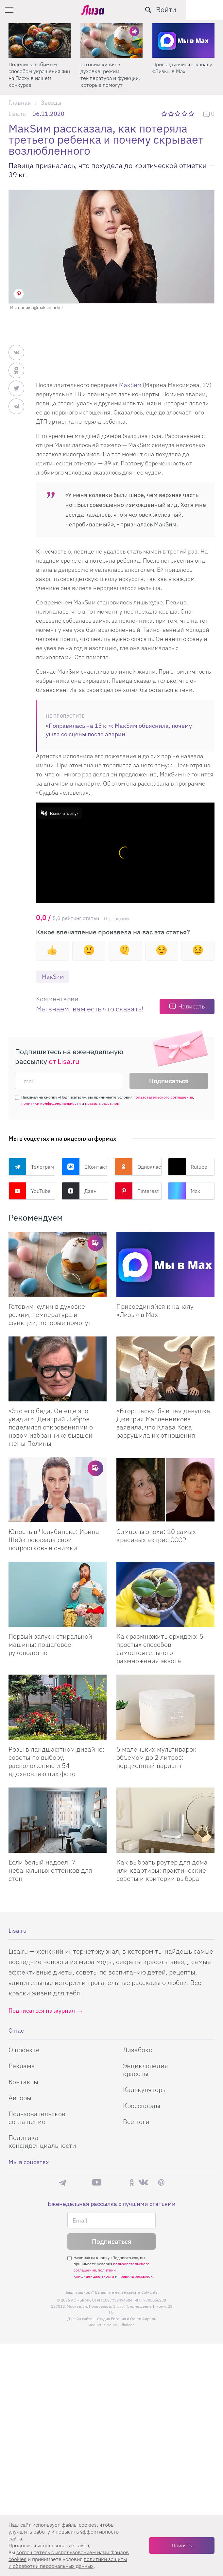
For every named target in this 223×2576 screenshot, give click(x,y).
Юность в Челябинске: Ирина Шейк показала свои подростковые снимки (54, 1539)
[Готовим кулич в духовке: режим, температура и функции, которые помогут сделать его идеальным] (58, 1264)
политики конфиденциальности (51, 1103)
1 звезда (164, 114)
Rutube (187, 1167)
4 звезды (184, 114)
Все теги (136, 2121)
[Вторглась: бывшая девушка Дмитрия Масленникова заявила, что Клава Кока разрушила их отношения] (165, 1369)
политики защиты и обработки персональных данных (68, 2562)
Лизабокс (137, 2049)
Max (184, 1191)
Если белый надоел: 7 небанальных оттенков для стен (50, 1870)
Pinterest (137, 1191)
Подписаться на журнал (42, 2010)
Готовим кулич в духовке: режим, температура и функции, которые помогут (110, 74)
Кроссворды (141, 2105)
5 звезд (191, 114)
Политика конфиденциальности (42, 2141)
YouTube (30, 1191)
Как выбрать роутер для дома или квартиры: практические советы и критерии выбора (162, 1870)
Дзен (79, 1191)
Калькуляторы (145, 2089)
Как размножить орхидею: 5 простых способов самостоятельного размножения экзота (159, 1648)
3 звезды (178, 114)
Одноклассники (138, 1167)
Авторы (20, 2097)
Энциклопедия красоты (145, 2069)
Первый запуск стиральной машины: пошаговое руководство (50, 1644)
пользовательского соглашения (163, 1097)
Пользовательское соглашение (37, 2117)
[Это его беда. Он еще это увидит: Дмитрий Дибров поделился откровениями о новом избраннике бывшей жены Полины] (58, 1369)
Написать (191, 1006)
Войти (203, 9)
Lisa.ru (17, 113)
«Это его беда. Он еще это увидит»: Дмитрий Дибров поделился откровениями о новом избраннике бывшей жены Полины (51, 1427)
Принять (182, 2545)
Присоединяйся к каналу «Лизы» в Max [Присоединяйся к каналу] (155, 1310)
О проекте (24, 2049)
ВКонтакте (85, 1167)
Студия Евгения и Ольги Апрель (126, 2319)
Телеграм (31, 1167)
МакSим (130, 385)
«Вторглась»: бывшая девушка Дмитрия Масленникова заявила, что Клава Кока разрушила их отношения (163, 1423)
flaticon (128, 2325)
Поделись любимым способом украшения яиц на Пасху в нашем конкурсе (39, 74)
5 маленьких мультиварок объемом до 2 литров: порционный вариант (156, 1757)
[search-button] (185, 10)
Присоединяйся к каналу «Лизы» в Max (182, 67)
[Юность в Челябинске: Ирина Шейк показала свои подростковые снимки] (58, 1489)
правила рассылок (102, 1103)
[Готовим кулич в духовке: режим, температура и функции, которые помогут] (111, 40)
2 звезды (171, 114)
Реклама (22, 2065)
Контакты (23, 2081)
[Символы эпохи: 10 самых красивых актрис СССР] (165, 1489)
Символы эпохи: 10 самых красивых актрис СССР (156, 1535)
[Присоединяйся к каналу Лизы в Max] (165, 1264)
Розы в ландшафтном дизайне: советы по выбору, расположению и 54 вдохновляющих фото (57, 1761)
